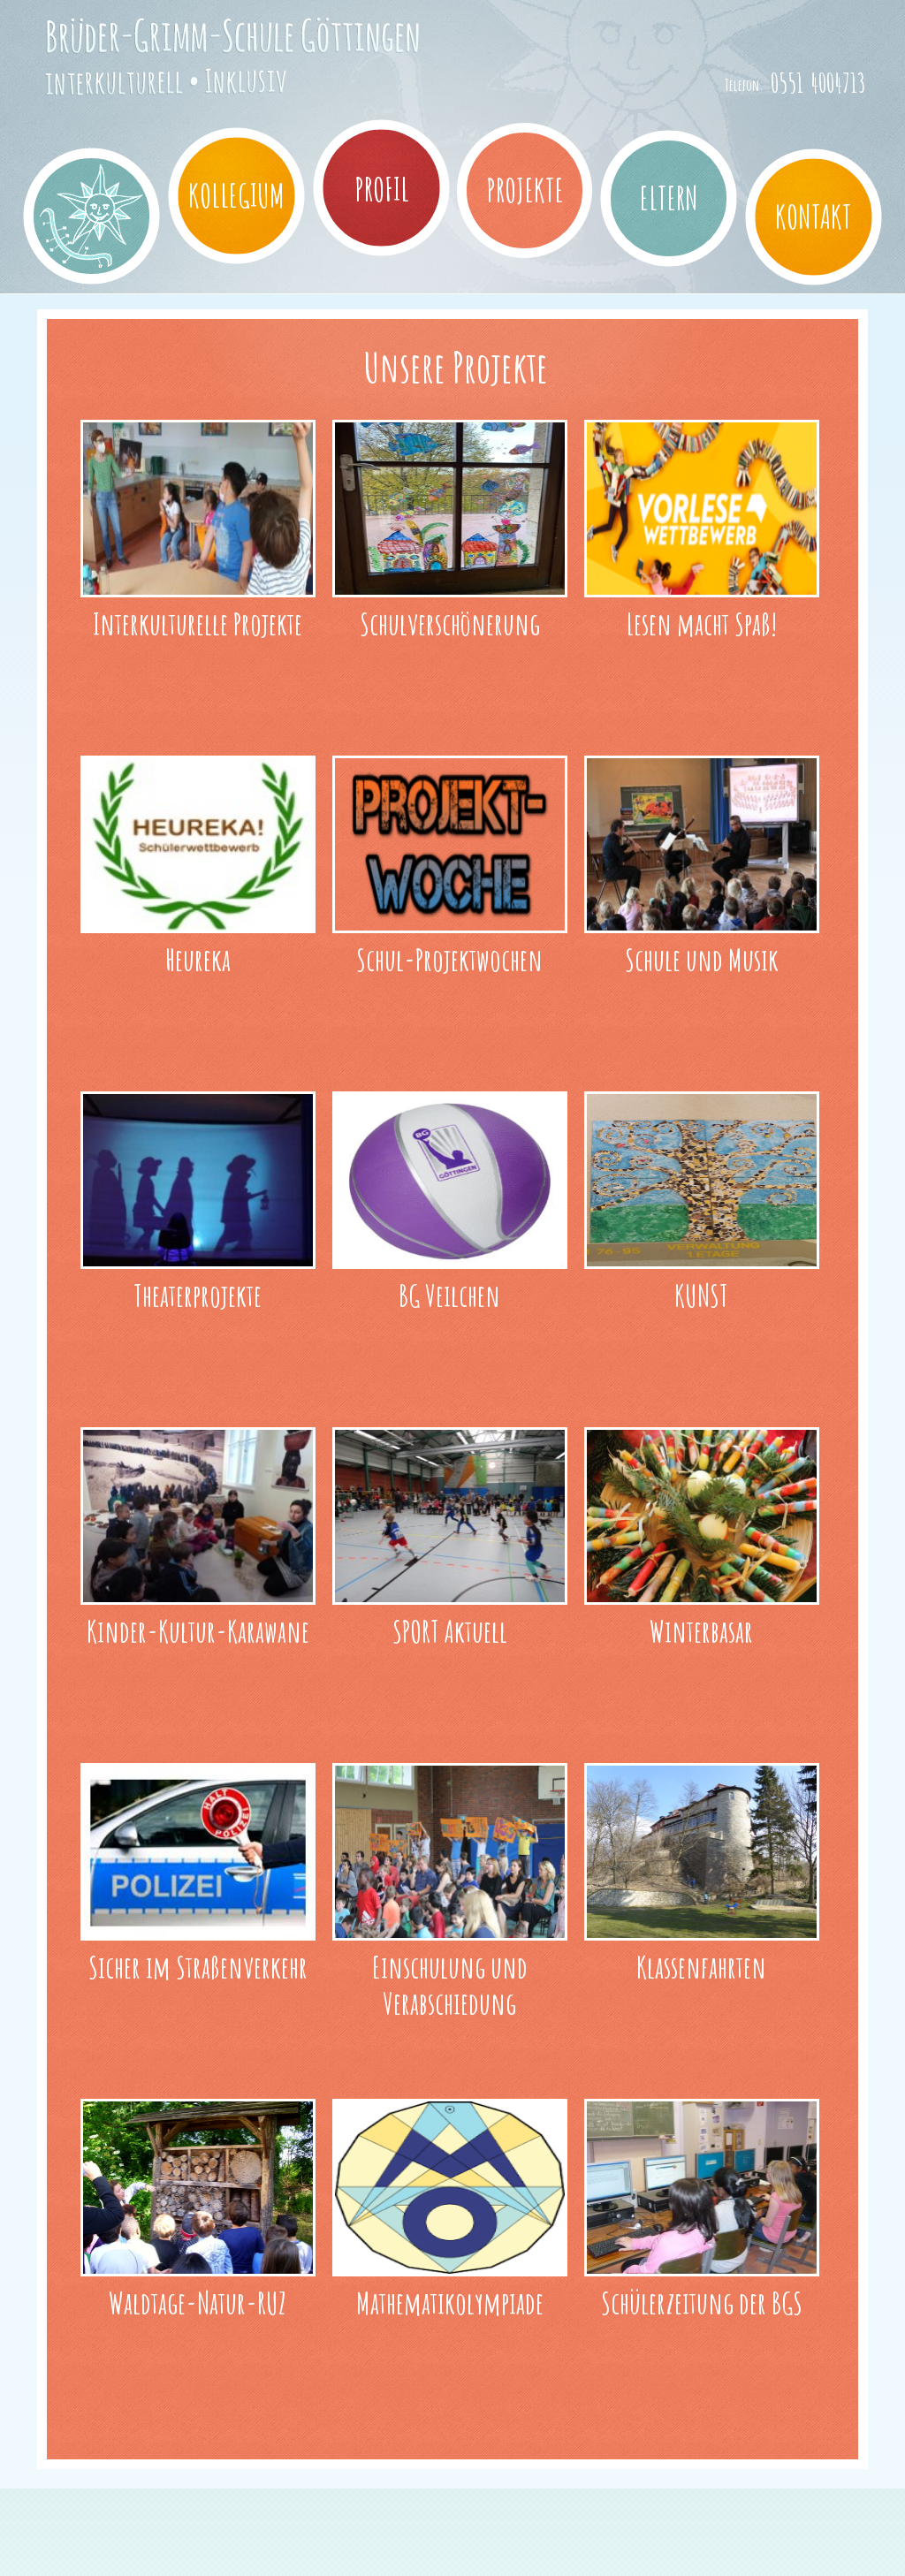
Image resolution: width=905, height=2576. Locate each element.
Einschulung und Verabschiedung (450, 1985)
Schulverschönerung (450, 623)
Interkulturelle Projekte (197, 623)
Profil (381, 189)
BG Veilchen (449, 1295)
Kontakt (813, 216)
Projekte (525, 190)
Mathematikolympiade (450, 2302)
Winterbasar (701, 1631)
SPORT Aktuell (449, 1631)
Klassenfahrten (701, 1967)
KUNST (701, 1295)
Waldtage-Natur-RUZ (197, 2302)
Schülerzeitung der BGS (701, 2302)
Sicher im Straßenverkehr (198, 1967)
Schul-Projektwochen (449, 959)
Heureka (198, 959)
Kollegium (236, 195)
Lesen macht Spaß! (702, 623)
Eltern (669, 198)
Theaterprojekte (197, 1295)
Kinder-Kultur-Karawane (198, 1631)
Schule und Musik (702, 959)
